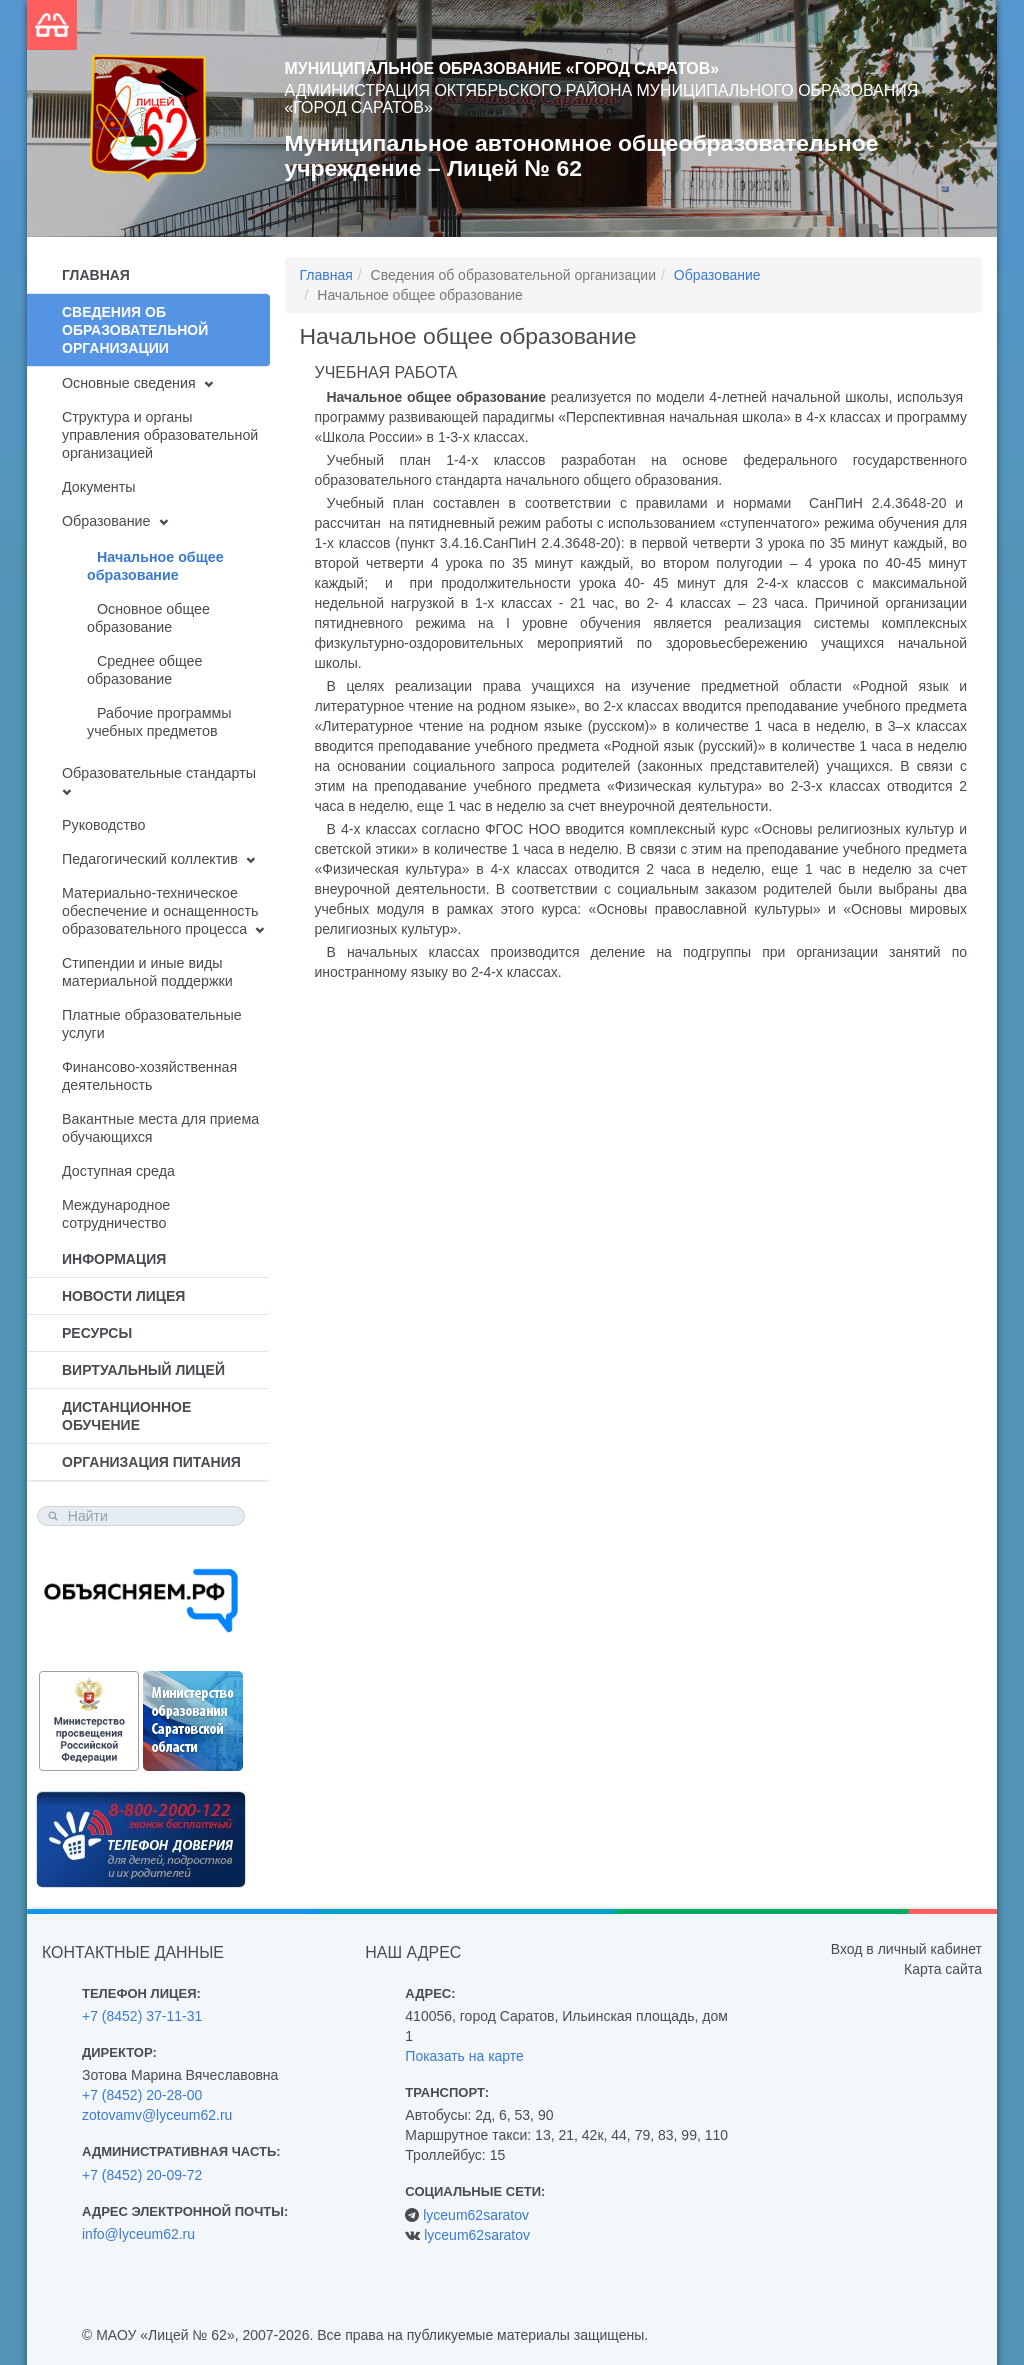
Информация (114, 1259)
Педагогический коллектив (150, 859)
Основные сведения (129, 383)
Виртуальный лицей (143, 1370)
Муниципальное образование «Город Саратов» (502, 68)
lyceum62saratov (476, 2215)
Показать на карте (464, 2056)
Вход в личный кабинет (906, 1949)
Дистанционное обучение (126, 1416)
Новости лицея (123, 1296)
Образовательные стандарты (159, 773)
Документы (99, 487)
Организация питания (151, 1462)
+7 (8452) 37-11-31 (142, 2016)
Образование (106, 521)
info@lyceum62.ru (138, 2234)
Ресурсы (97, 1333)
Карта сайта (943, 1969)
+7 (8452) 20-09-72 (142, 2175)
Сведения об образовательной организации (135, 330)
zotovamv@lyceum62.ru (157, 2115)
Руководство (103, 825)
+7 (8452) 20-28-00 (142, 2095)
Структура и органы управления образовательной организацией (160, 435)
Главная (96, 275)
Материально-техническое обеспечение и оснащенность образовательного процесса (160, 911)
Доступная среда (118, 1171)
